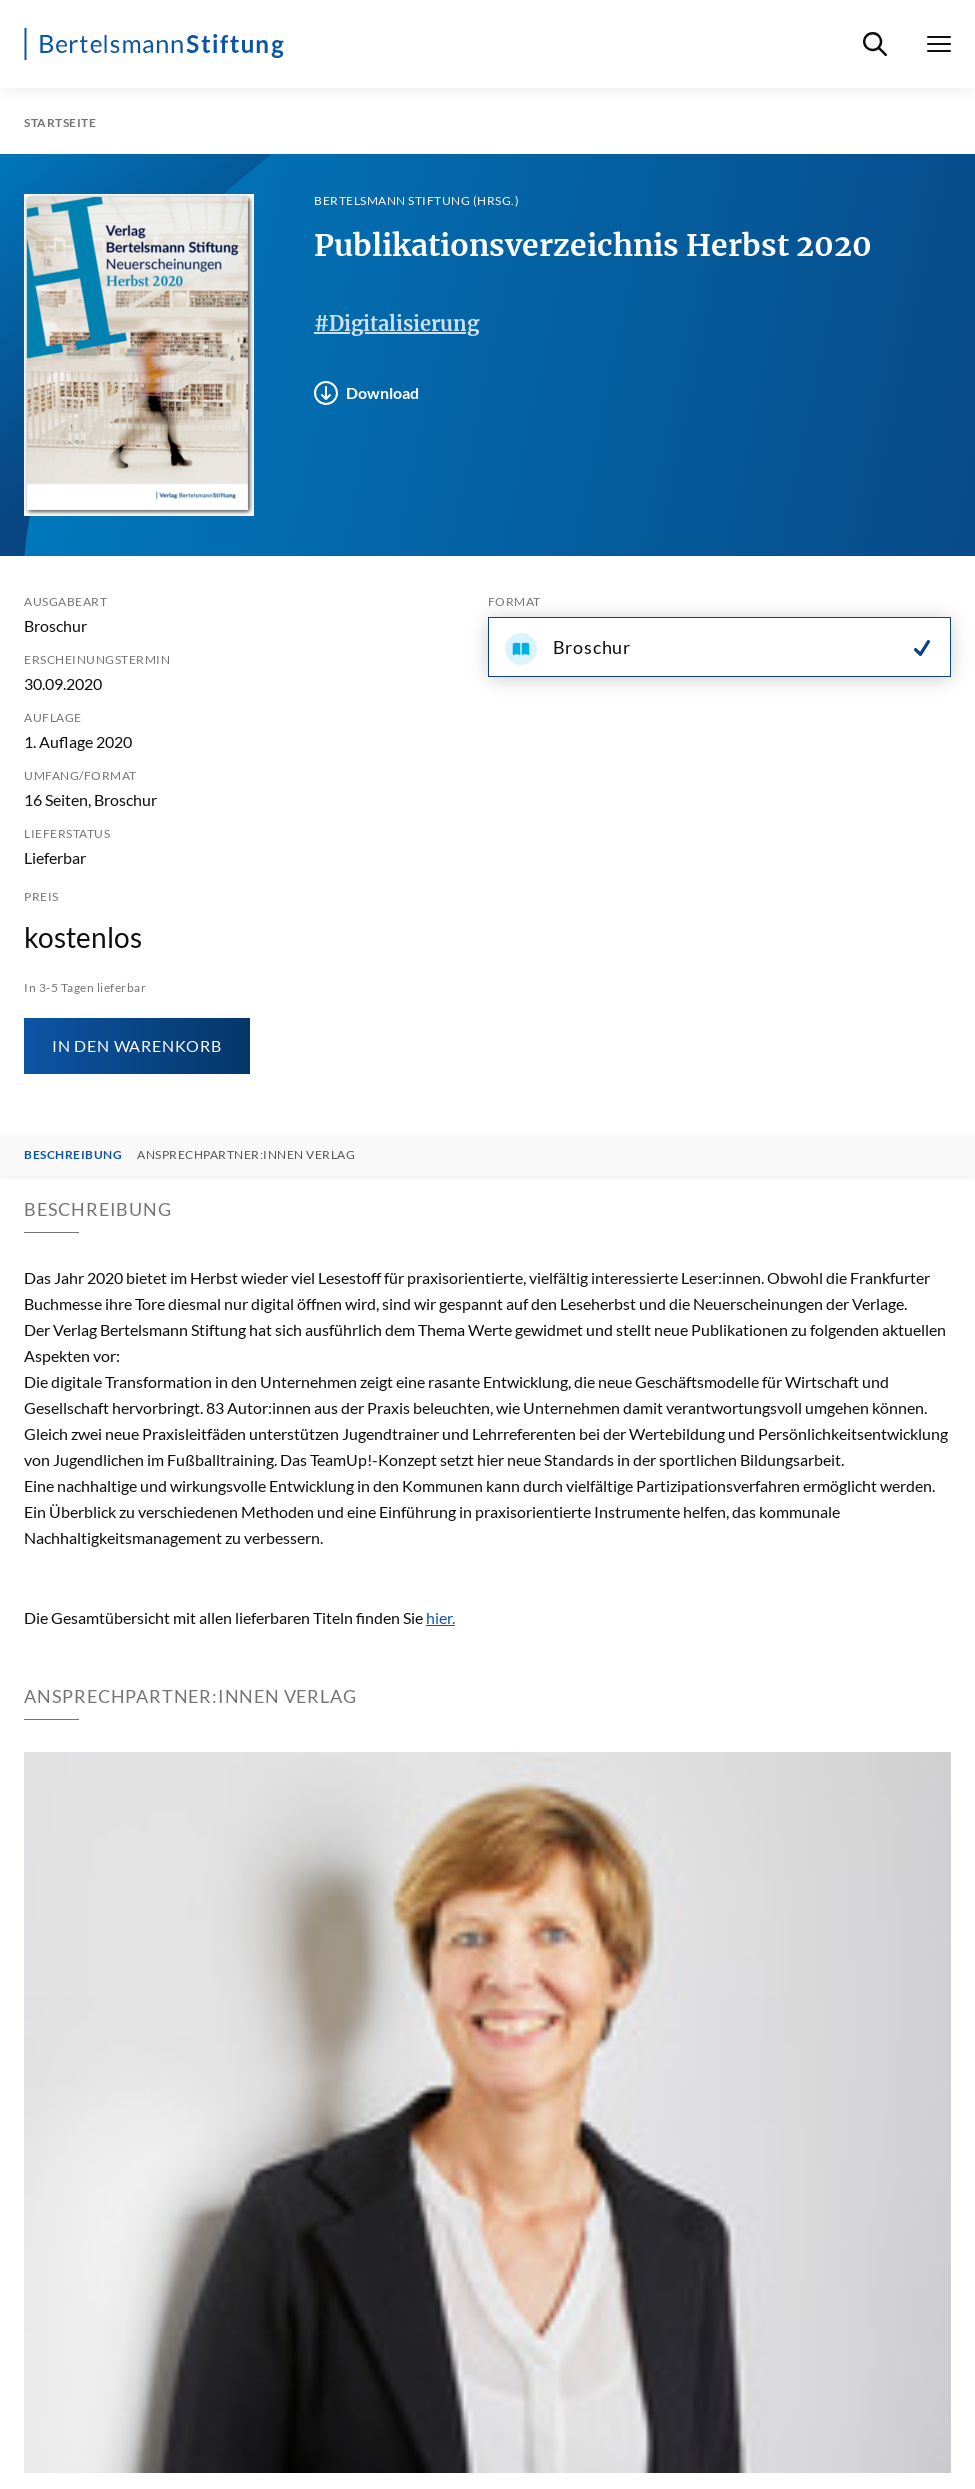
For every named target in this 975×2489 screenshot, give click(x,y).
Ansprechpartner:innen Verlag (246, 1155)
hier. (440, 1617)
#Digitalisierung (396, 323)
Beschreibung (73, 1155)
